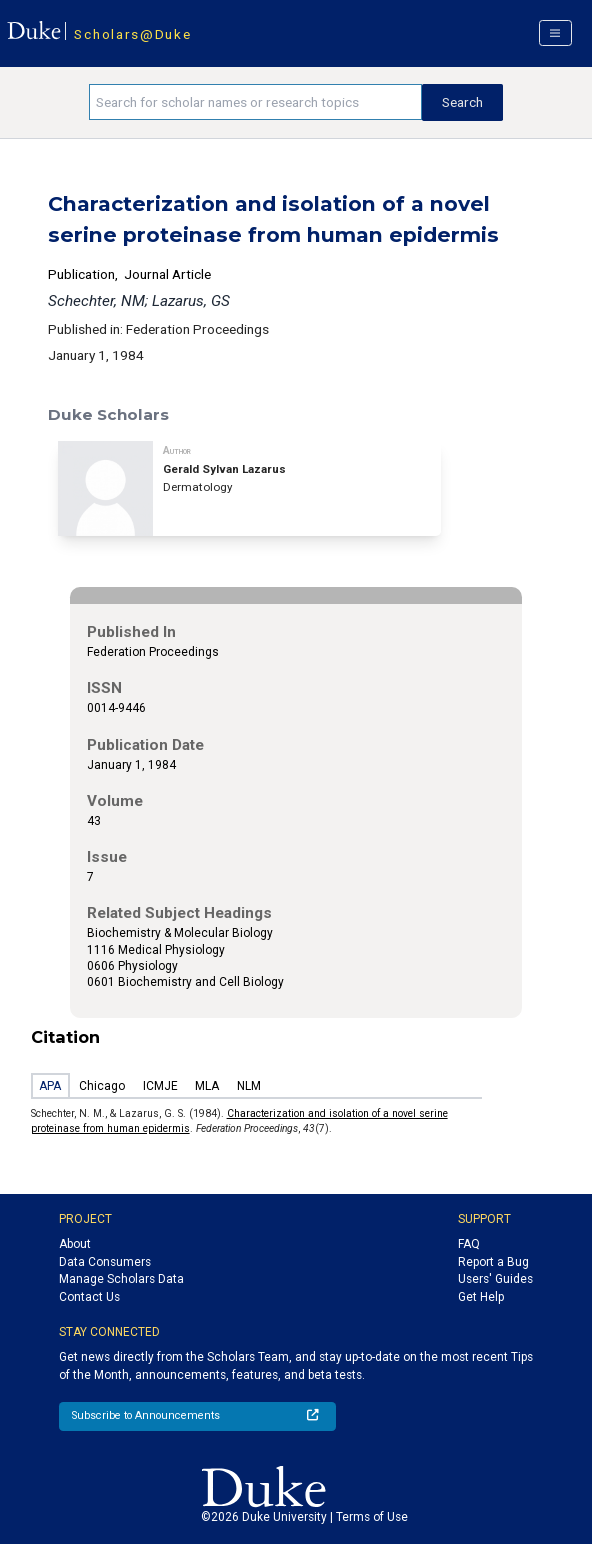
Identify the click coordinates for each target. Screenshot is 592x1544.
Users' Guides (495, 1279)
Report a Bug (493, 1262)
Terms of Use (372, 1517)
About (75, 1244)
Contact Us (89, 1297)
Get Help (481, 1297)
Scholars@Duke (132, 34)
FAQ (469, 1244)
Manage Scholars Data (121, 1279)
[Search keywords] (255, 102)
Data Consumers (105, 1262)
